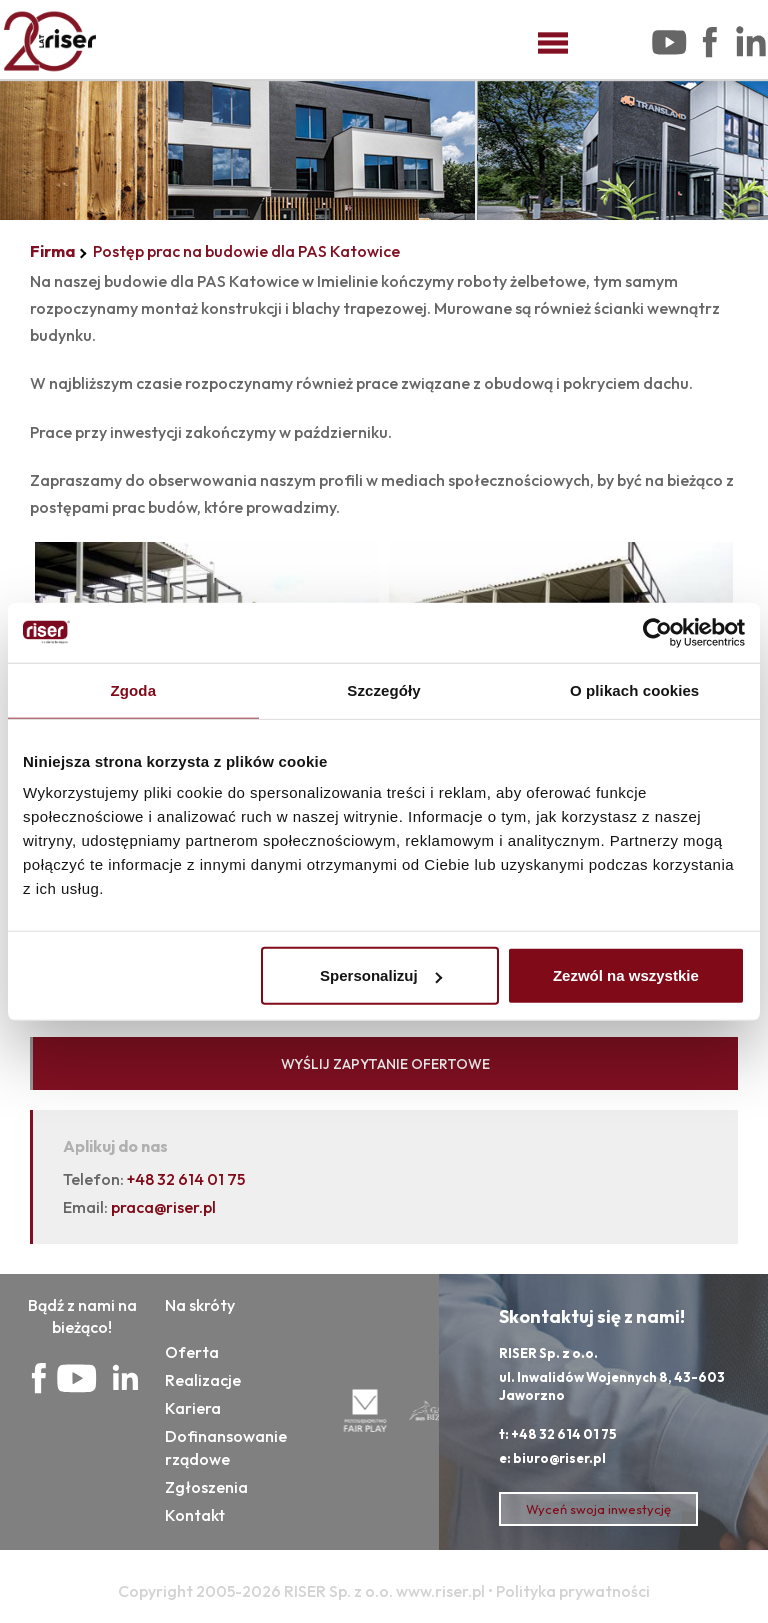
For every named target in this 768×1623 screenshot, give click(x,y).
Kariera (193, 1408)
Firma (52, 251)
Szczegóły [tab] (383, 689)
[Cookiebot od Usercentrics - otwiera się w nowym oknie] (657, 632)
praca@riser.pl (163, 1207)
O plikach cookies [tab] (634, 689)
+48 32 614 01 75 (186, 1179)
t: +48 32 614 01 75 (558, 1434)
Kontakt (195, 1515)
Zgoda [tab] (134, 689)
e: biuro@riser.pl (552, 1458)
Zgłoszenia (206, 1487)
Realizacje (203, 1380)
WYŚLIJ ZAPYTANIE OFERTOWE (385, 1064)
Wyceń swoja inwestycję (598, 1509)
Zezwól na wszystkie (626, 975)
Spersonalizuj (381, 975)
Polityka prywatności (573, 1591)
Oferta (192, 1352)
